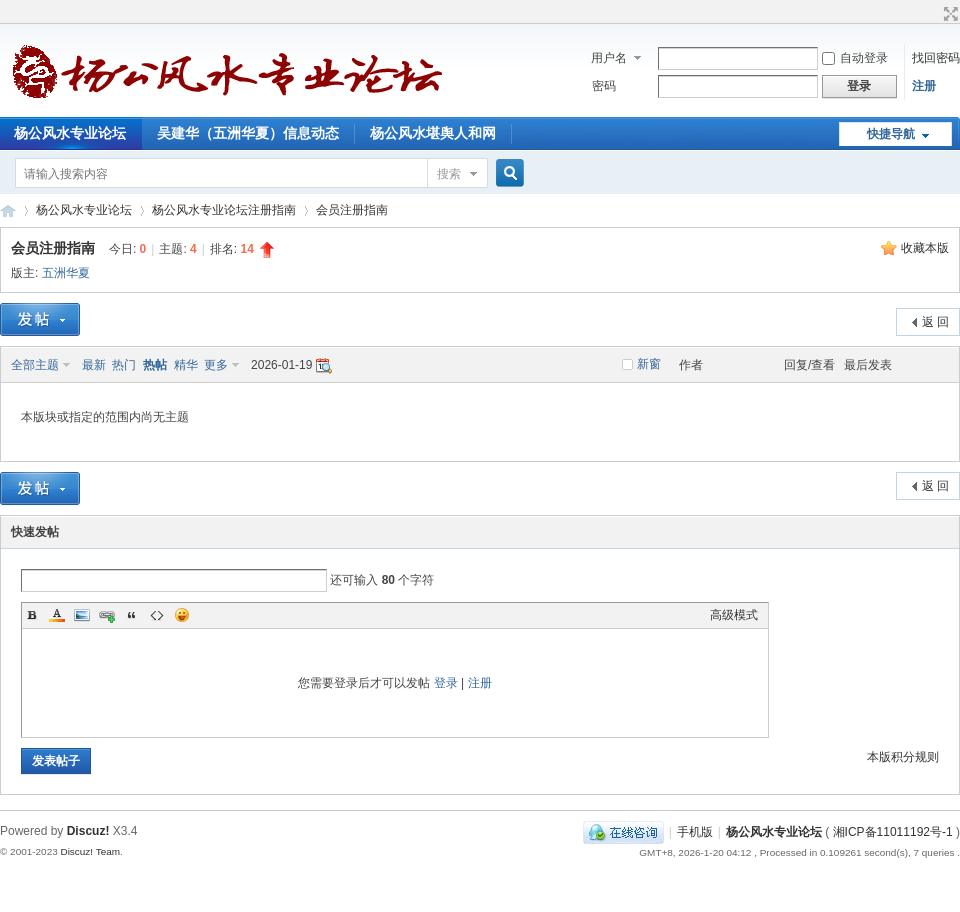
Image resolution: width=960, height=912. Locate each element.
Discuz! (88, 831)
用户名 (609, 58)
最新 (94, 365)
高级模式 (734, 615)
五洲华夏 (66, 273)
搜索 (449, 174)
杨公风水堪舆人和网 (433, 133)
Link (107, 615)
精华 (186, 365)
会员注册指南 (352, 210)
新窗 (649, 364)
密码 (604, 86)
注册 (924, 86)
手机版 (695, 832)
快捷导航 (891, 134)
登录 (446, 683)
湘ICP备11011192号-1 (893, 832)
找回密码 (936, 58)
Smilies (182, 615)
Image (82, 615)
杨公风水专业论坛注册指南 (224, 210)
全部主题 (35, 365)
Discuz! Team (90, 851)
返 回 (935, 322)
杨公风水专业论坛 (8, 210)
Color (57, 615)
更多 (216, 365)
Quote (132, 615)
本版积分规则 (903, 757)
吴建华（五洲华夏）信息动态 (248, 133)
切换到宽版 (948, 14)
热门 (124, 365)
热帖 (155, 365)
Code (157, 615)
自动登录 (855, 58)
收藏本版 (925, 248)
